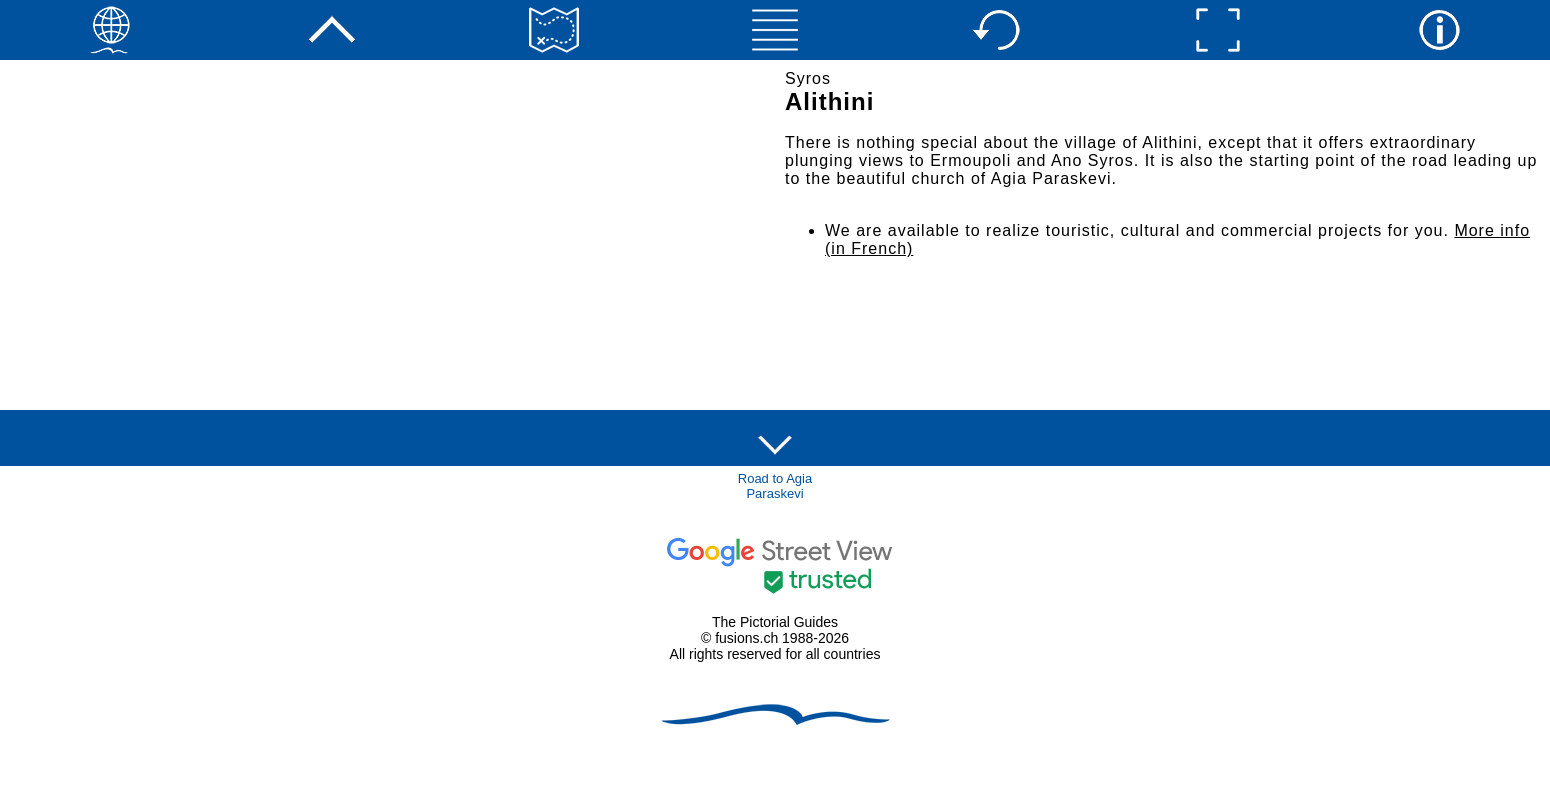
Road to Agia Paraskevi (775, 486)
